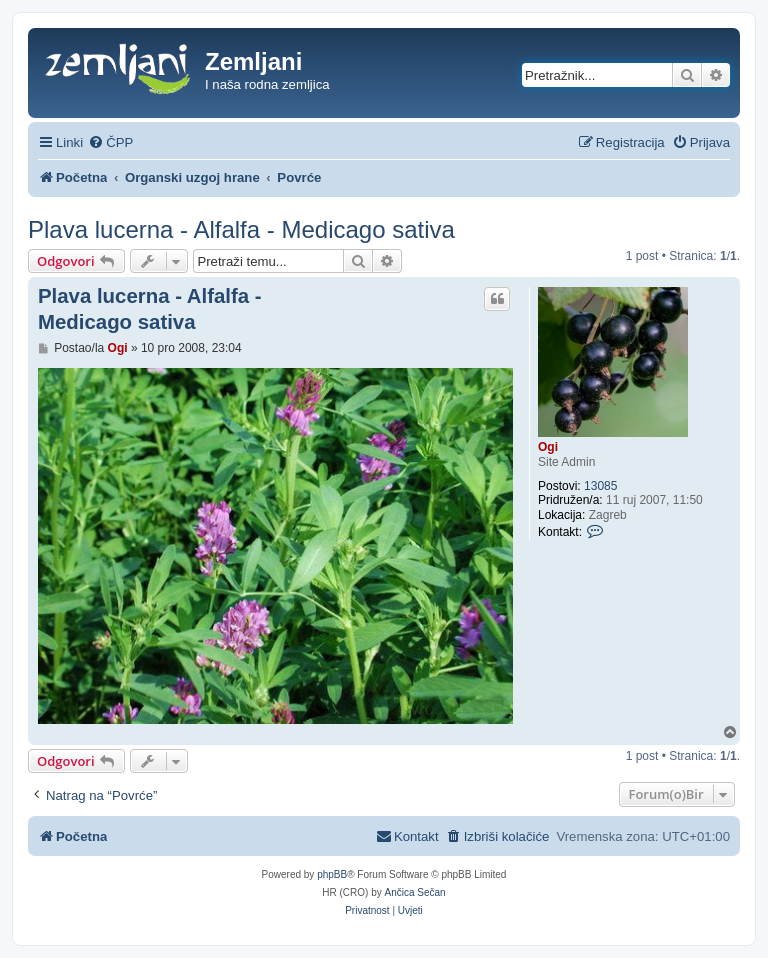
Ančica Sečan (415, 892)
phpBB (332, 874)
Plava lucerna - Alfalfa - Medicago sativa (241, 229)
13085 (600, 486)
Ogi (548, 447)
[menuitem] (110, 142)
